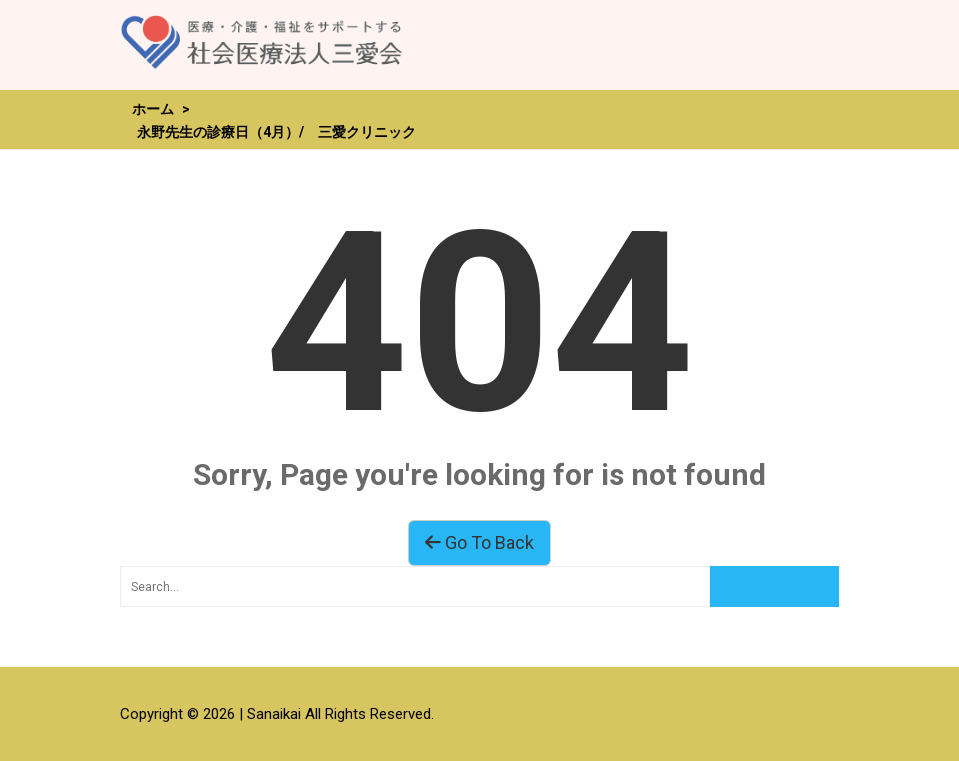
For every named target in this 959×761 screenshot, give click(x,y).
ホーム (153, 109)
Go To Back (479, 542)
